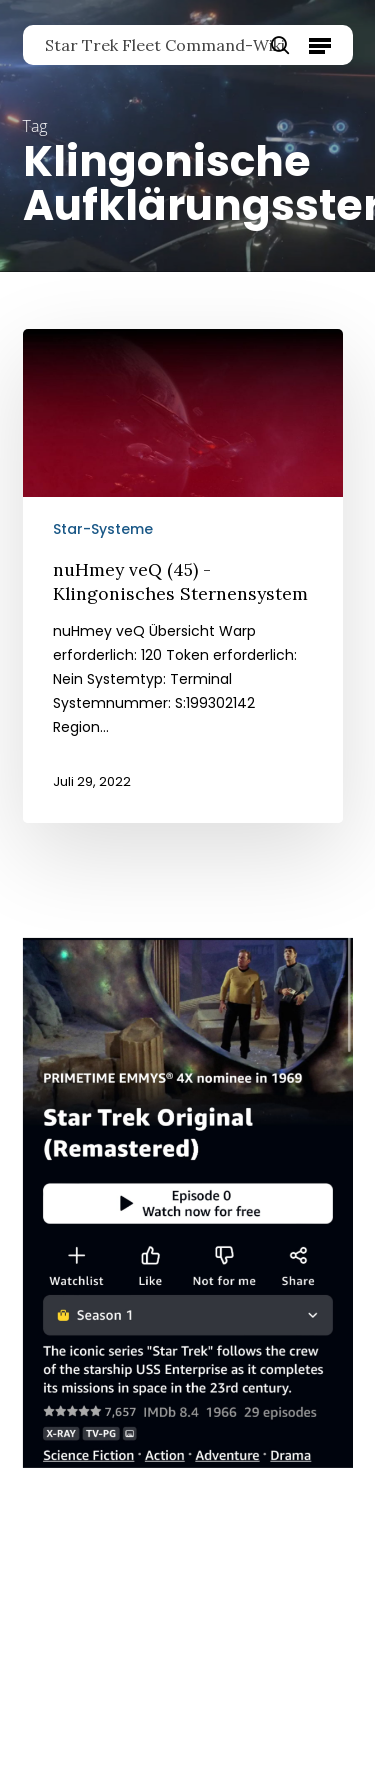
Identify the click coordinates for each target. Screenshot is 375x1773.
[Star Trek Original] (188, 1478)
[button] (320, 45)
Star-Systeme (103, 529)
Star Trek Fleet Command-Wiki (165, 45)
